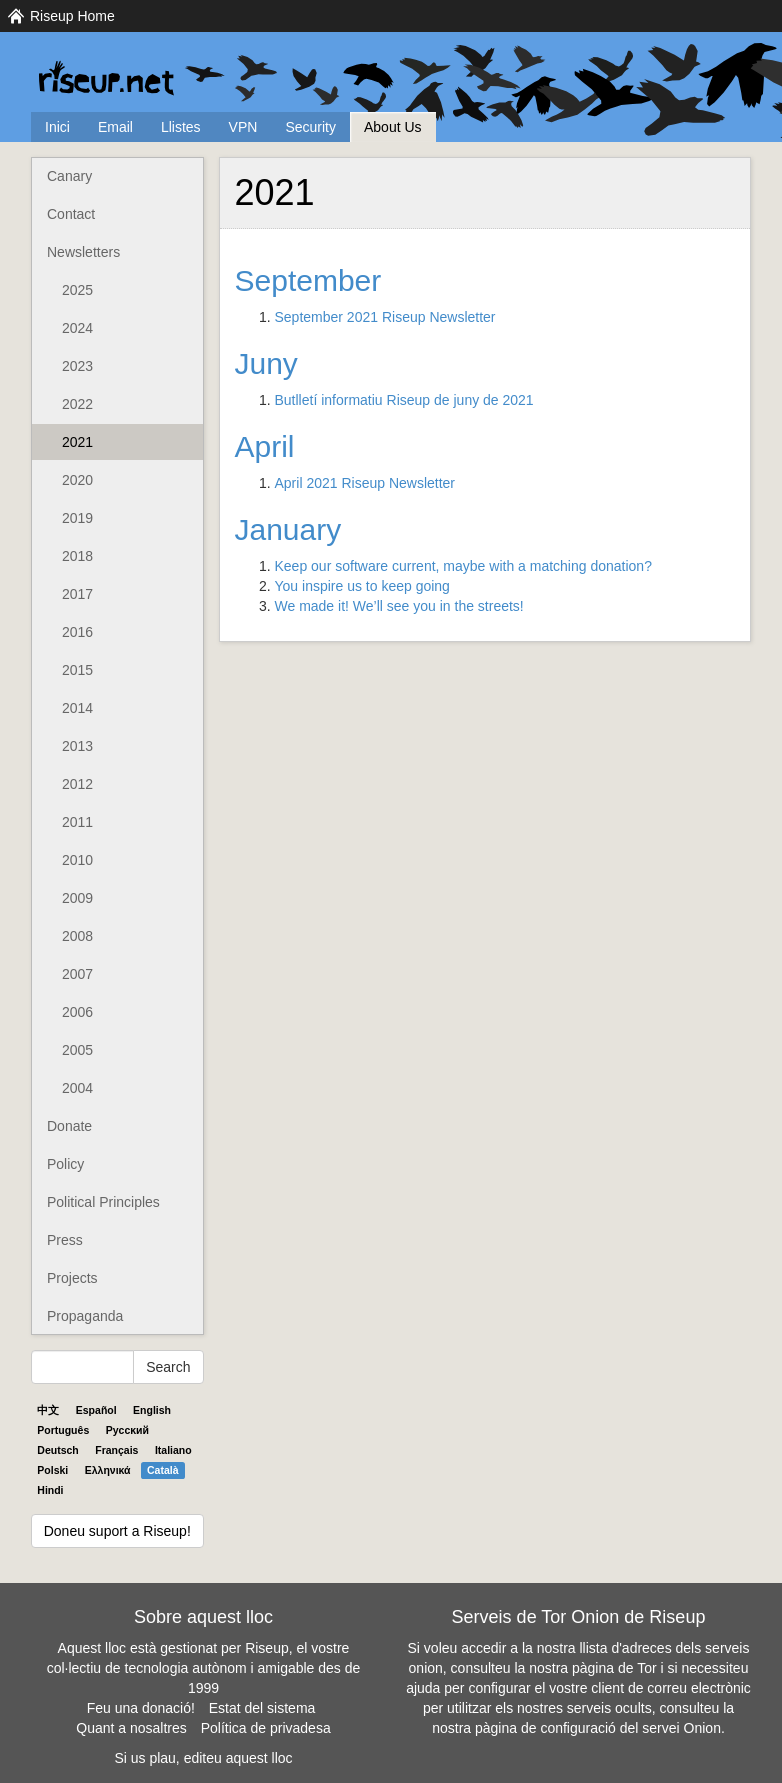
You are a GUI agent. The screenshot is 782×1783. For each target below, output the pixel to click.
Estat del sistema (262, 1708)
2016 (77, 632)
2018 (77, 556)
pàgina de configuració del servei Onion (598, 1728)
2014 (77, 708)
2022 (77, 404)
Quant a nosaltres (131, 1728)
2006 (77, 1012)
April (265, 446)
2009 (77, 898)
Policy (65, 1164)
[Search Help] (82, 1367)
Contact (71, 214)
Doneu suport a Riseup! (117, 1531)
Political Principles (103, 1202)
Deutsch (57, 1450)
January (288, 529)
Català (163, 1470)
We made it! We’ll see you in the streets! (399, 606)
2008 (77, 936)
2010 (77, 860)
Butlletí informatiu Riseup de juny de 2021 (404, 400)
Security (310, 127)
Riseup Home (72, 16)
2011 (77, 822)
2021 (77, 442)
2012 (77, 784)
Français (116, 1450)
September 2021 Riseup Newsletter (385, 317)
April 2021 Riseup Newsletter (365, 483)
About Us (393, 127)
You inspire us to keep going (362, 586)
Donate (69, 1126)
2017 (77, 594)
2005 (77, 1050)
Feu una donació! (141, 1708)
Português (63, 1430)
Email (115, 127)
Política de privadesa (266, 1728)
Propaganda (85, 1316)
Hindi (50, 1490)
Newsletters (83, 252)
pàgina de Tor (614, 1668)
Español (96, 1410)
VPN (243, 127)
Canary (69, 176)
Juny (266, 363)
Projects (72, 1278)
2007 (77, 974)
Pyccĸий (127, 1430)
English (152, 1410)
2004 (77, 1088)
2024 (77, 328)
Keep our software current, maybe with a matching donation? (463, 566)
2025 (77, 290)
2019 (77, 518)
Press (65, 1240)
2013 (77, 746)
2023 (77, 366)
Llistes (181, 127)
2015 (77, 670)
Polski (52, 1470)
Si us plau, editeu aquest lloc (203, 1758)
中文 (48, 1410)
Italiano (173, 1450)
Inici (57, 127)
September (308, 280)
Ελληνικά (108, 1470)
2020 (77, 480)
